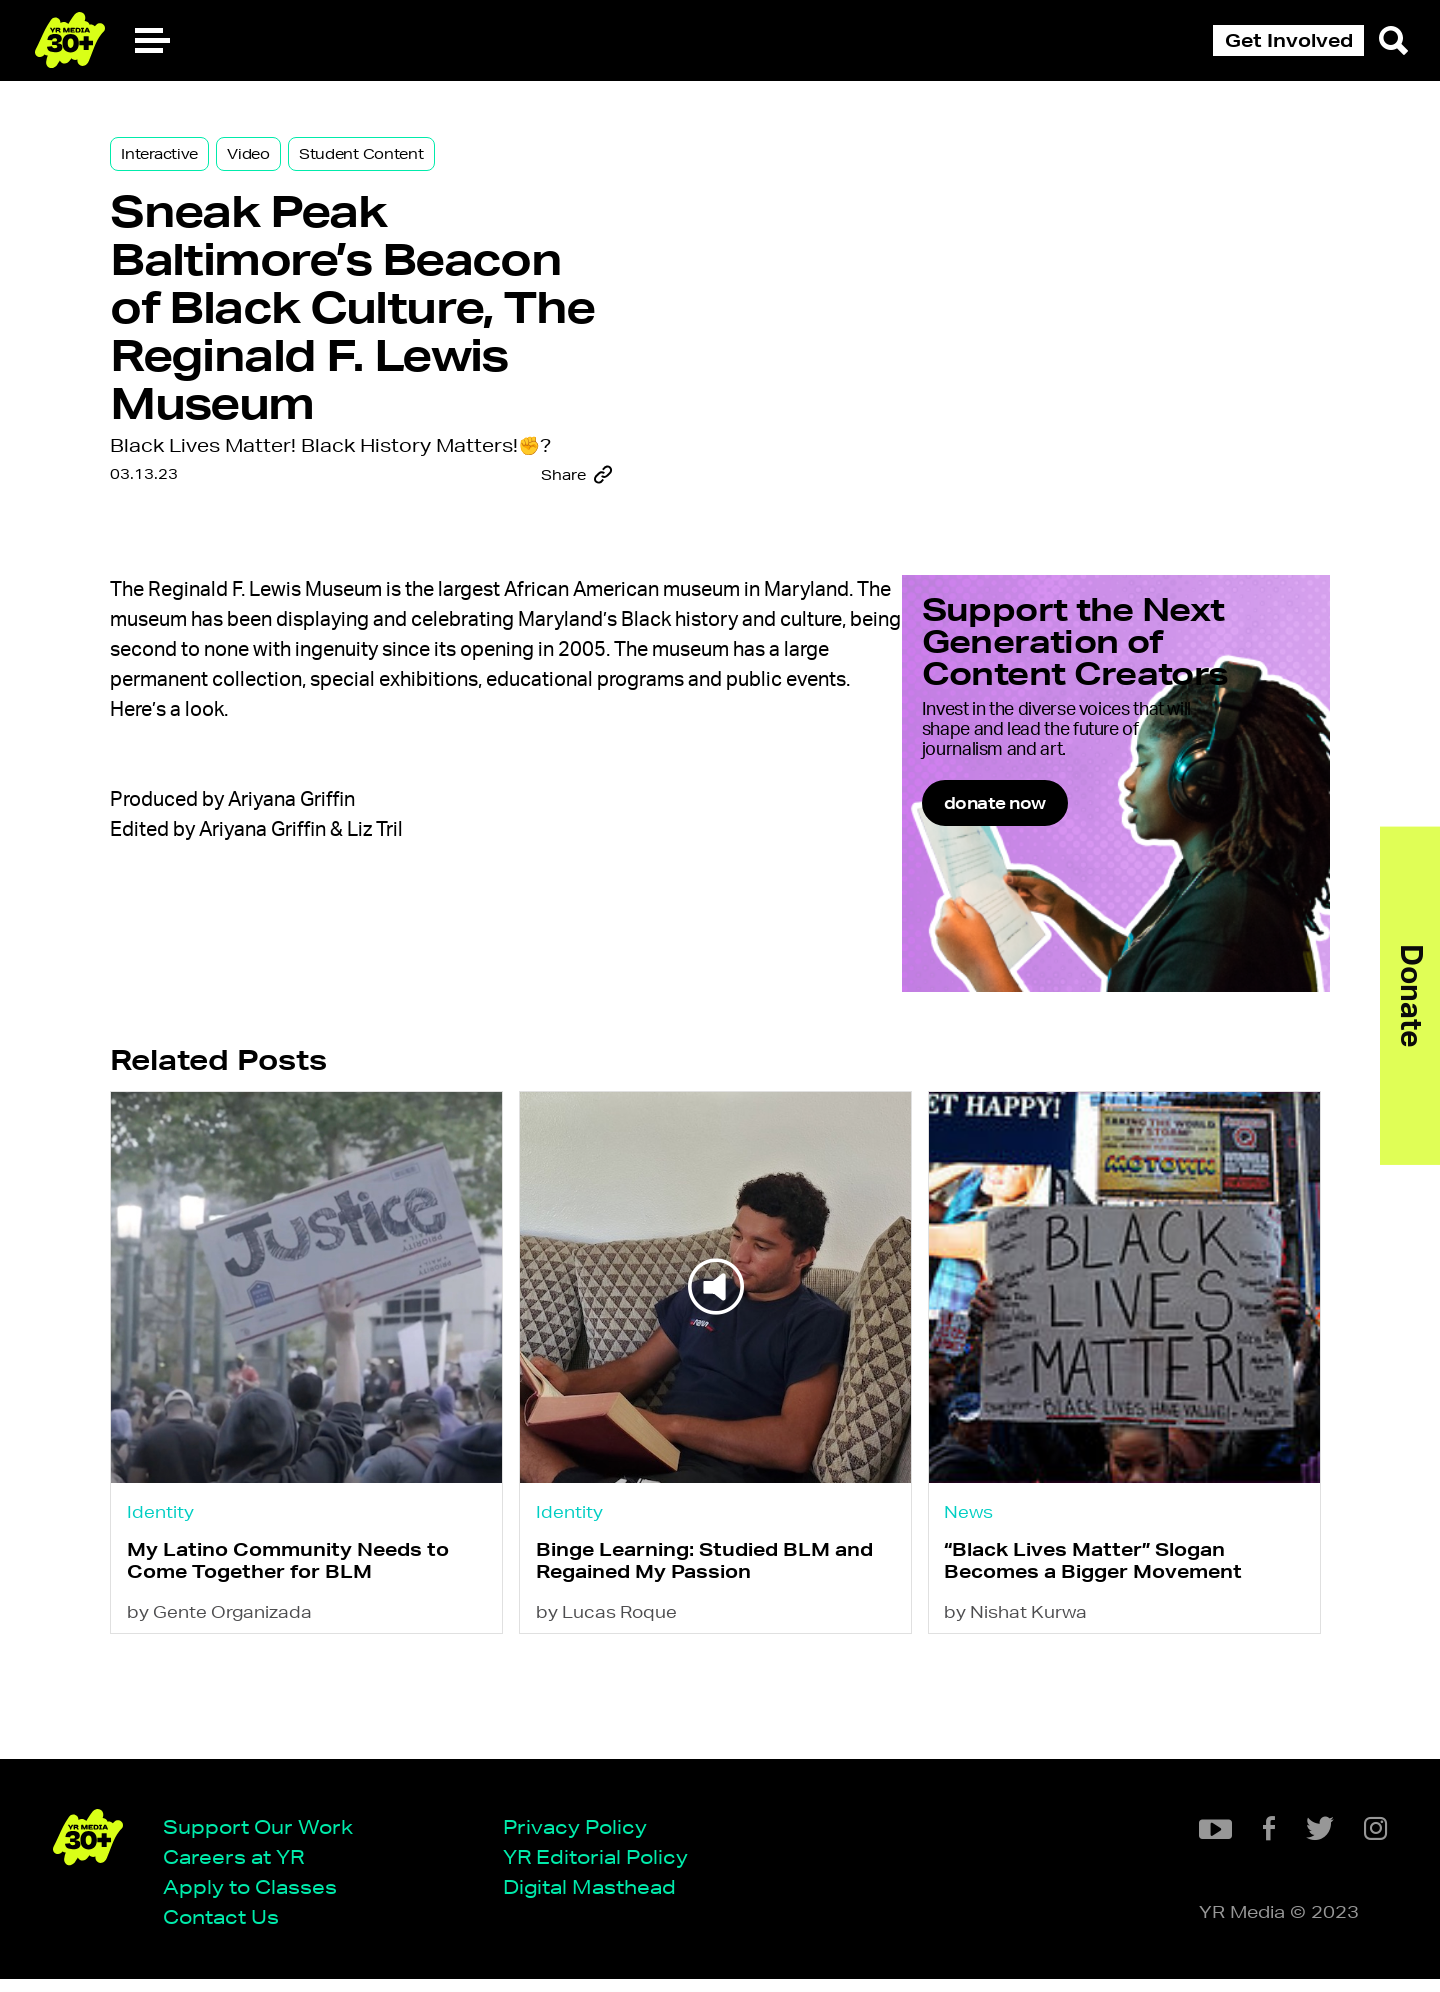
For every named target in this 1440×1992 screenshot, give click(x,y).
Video (275, 162)
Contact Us (228, 1929)
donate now (1061, 923)
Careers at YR (240, 1868)
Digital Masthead (596, 1898)
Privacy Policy (582, 1838)
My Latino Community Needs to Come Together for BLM (315, 1673)
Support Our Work (265, 1838)
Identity (187, 1621)
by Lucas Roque (619, 1727)
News (969, 1621)
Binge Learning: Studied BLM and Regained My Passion (717, 1673)
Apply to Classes (257, 1898)
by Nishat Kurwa (1016, 1727)
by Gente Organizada (246, 1727)
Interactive (186, 162)
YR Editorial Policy (602, 1868)
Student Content (388, 162)
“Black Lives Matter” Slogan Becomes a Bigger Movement (1094, 1673)
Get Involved (1289, 40)
